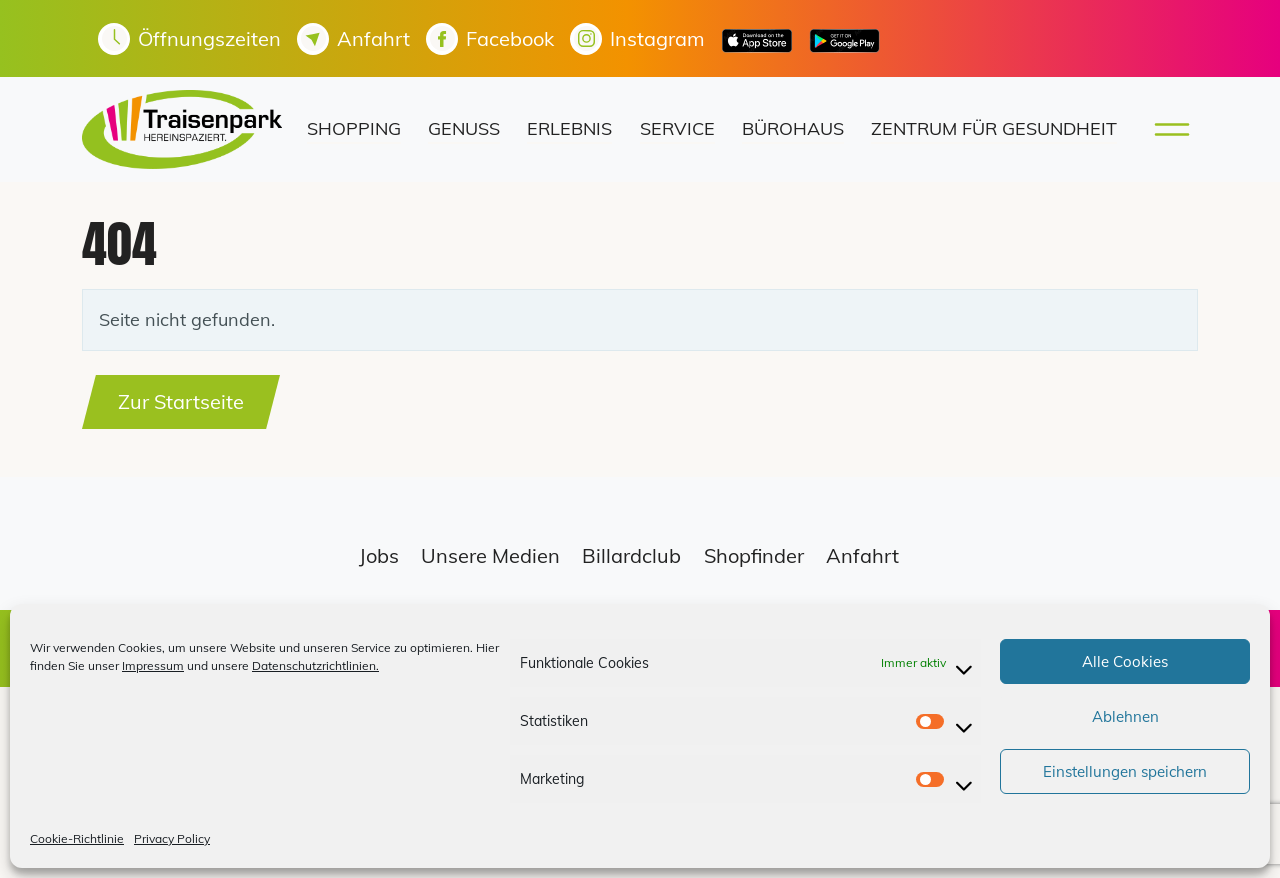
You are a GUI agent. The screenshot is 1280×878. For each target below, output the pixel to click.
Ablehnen (1125, 716)
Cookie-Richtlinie (77, 838)
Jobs (379, 555)
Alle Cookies (1125, 661)
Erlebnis (569, 128)
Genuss (464, 128)
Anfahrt (862, 555)
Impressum (153, 665)
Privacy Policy (172, 838)
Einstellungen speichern (1125, 771)
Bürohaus (793, 128)
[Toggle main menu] (1166, 129)
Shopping (354, 128)
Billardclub (631, 555)
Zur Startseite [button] (181, 401)
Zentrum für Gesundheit (994, 128)
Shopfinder (754, 555)
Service (677, 128)
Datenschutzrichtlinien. (315, 665)
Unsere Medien (490, 555)
